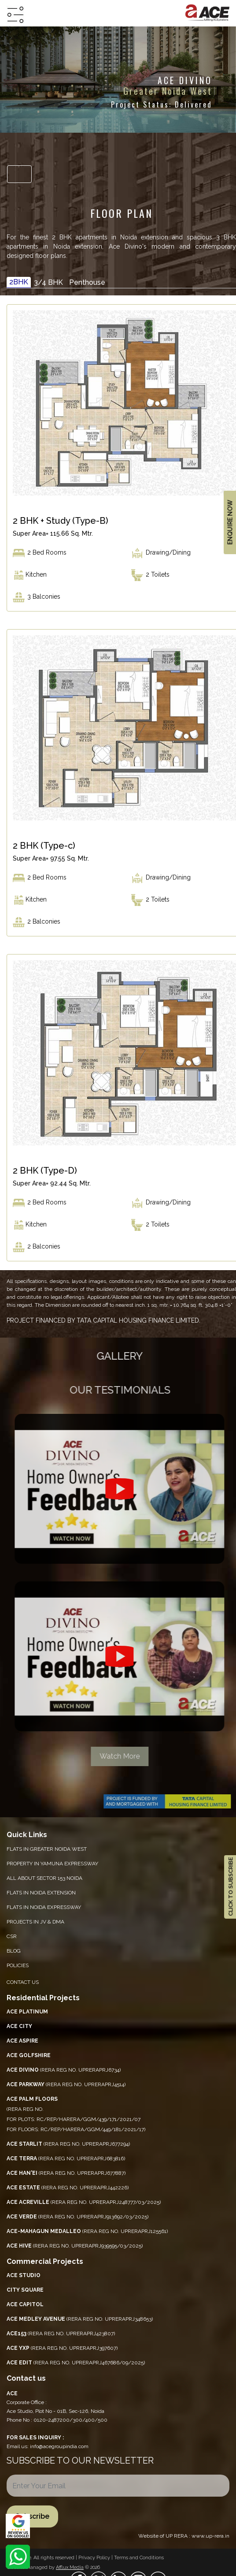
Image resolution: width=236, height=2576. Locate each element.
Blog (14, 1951)
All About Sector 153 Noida (44, 1878)
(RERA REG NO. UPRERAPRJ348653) (80, 2319)
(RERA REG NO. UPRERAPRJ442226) (68, 2188)
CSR (12, 1936)
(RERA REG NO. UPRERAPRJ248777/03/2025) (84, 2202)
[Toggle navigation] (19, 174)
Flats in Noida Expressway (44, 1907)
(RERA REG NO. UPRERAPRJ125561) (87, 2231)
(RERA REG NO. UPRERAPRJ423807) (61, 2333)
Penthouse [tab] (87, 282)
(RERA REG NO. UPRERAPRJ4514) (66, 2084)
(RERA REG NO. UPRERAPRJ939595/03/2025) (75, 2246)
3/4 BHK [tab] (48, 282)
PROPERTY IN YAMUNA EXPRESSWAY (52, 1863)
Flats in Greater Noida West (47, 1849)
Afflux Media (70, 2567)
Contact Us (23, 1982)
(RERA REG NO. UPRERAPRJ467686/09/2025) (76, 2363)
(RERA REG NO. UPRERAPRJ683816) (66, 2158)
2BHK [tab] (18, 282)
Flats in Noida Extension (41, 1893)
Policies (18, 1965)
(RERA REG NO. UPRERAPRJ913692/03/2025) (77, 2217)
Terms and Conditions (139, 2558)
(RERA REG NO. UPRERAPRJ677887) (66, 2173)
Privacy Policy (94, 2558)
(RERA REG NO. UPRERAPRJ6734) (64, 2070)
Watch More (126, 1756)
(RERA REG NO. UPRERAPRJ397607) (62, 2348)
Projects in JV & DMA (35, 1922)
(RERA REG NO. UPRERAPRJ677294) (68, 2144)
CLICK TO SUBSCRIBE (230, 1887)
